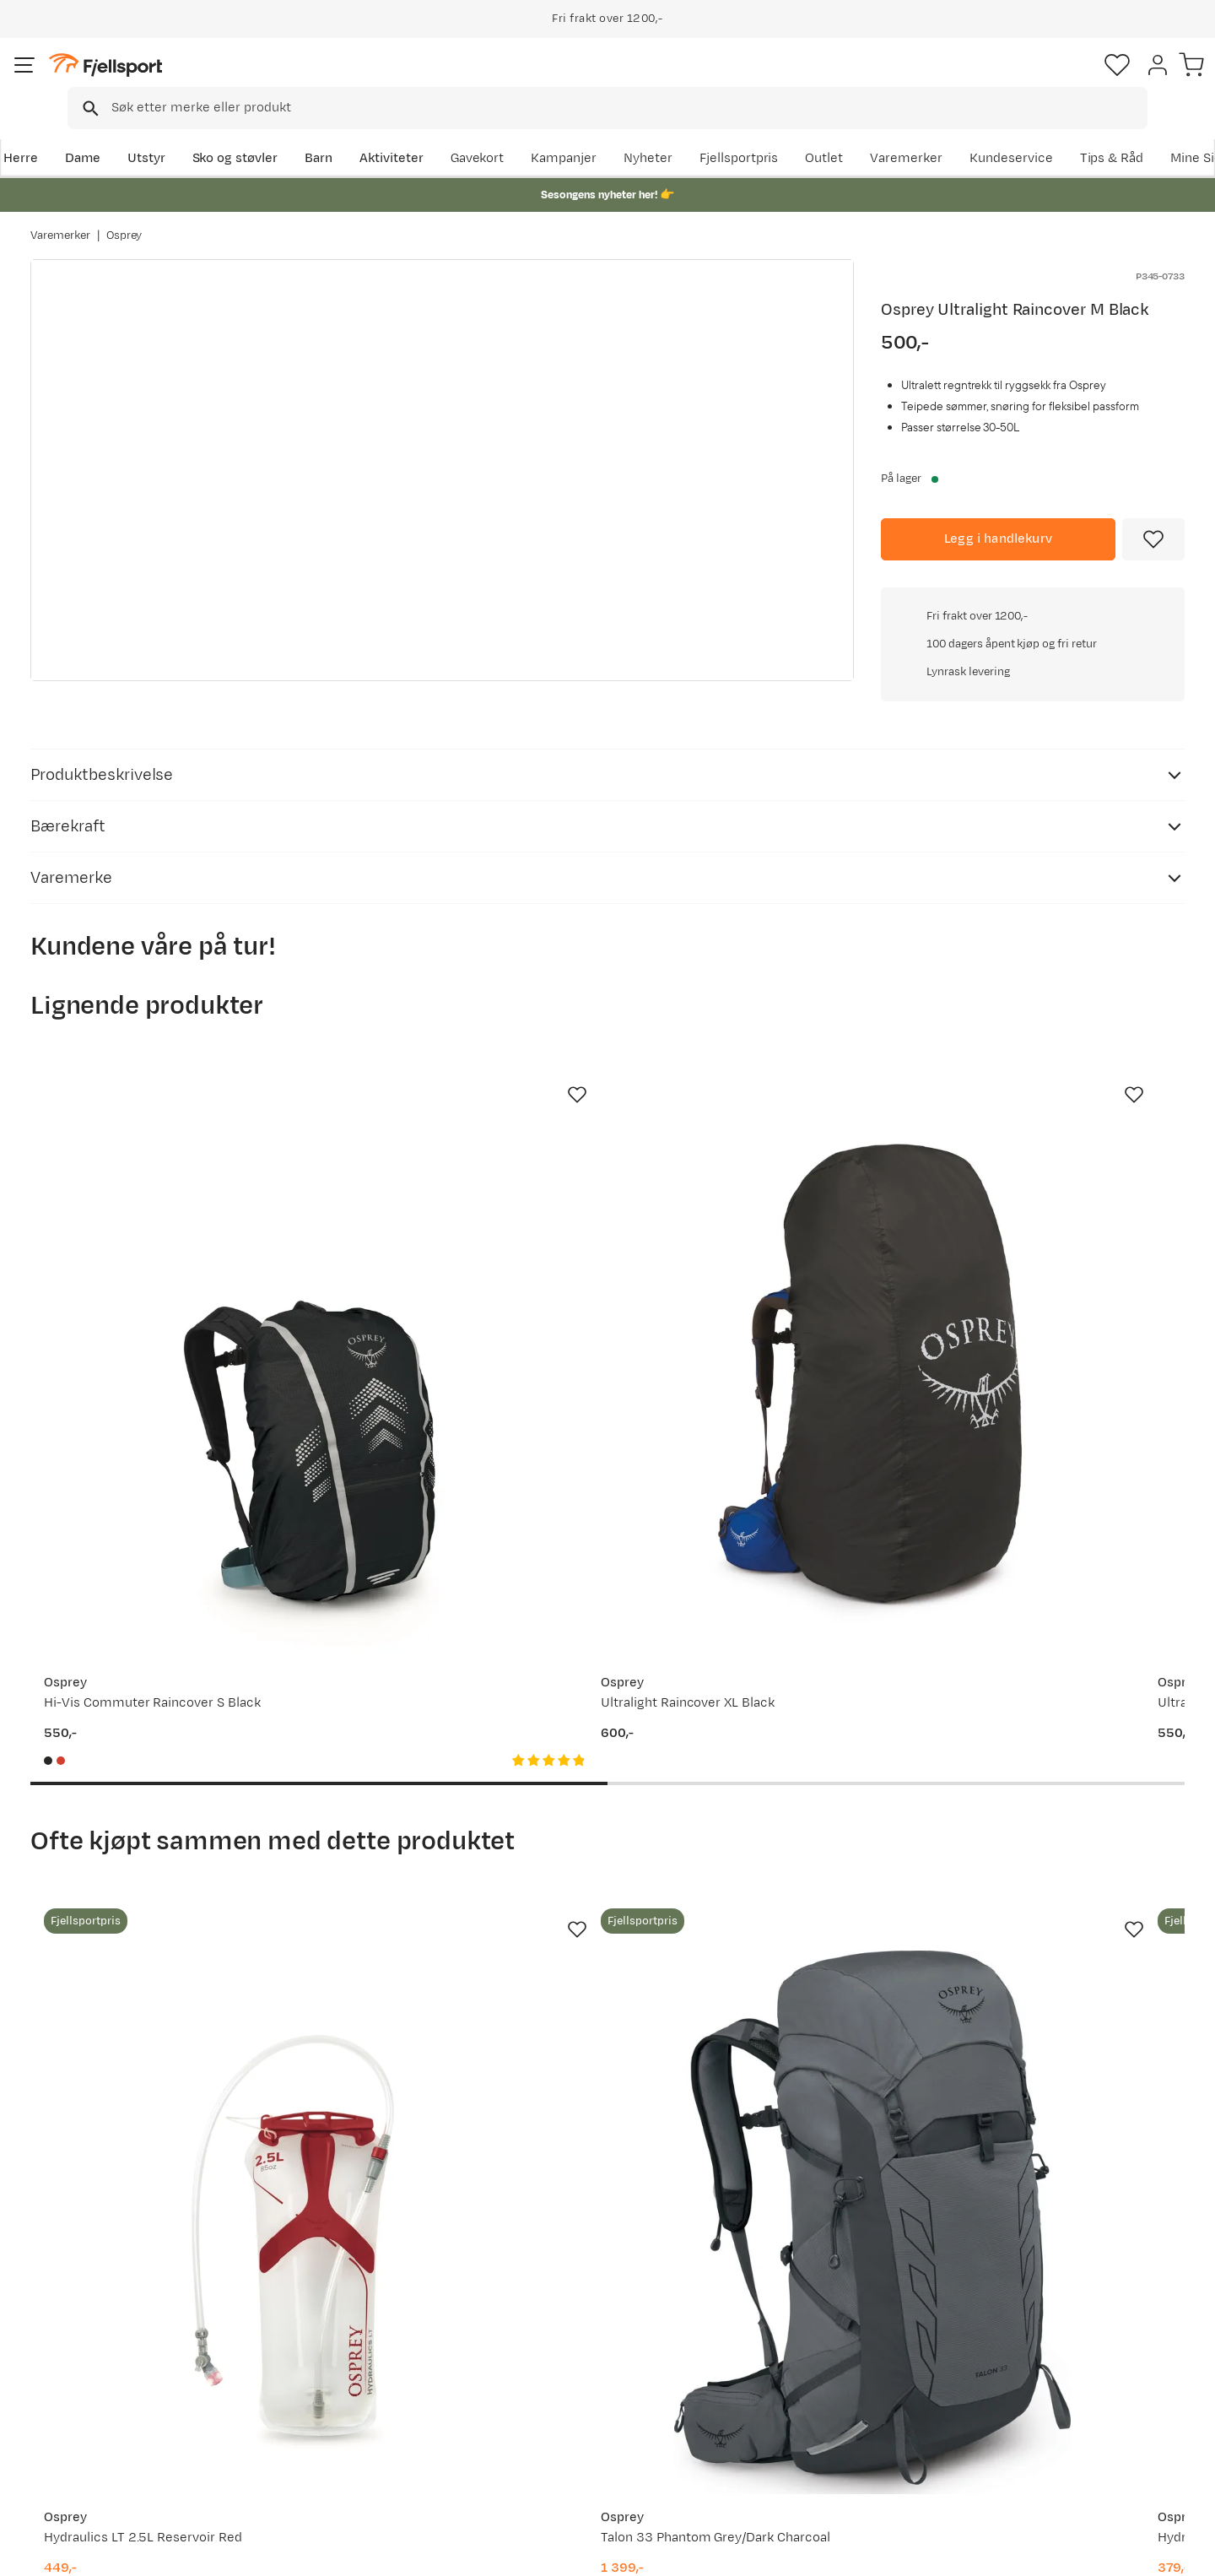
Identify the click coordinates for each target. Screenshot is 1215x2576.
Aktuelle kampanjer (339, 2327)
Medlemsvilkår (559, 2381)
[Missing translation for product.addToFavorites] (1153, 516)
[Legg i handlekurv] (998, 516)
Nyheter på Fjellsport (344, 2354)
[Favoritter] (1066, 80)
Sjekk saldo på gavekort (117, 2354)
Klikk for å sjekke (1033, 750)
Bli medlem (1115, 2182)
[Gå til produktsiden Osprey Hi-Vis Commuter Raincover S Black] (159, 1216)
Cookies (1183, 2551)
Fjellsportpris (870, 132)
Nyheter (780, 132)
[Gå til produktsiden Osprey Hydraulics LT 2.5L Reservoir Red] (159, 1801)
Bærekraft (545, 2435)
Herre (47, 132)
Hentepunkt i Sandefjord (120, 2435)
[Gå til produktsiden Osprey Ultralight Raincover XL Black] (458, 1216)
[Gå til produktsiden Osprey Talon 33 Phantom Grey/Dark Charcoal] (458, 1801)
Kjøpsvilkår (1107, 2551)
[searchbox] (642, 80)
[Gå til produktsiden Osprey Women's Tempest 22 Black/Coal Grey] (1055, 1801)
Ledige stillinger (562, 2408)
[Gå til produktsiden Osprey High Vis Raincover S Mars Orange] (1055, 1216)
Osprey (124, 218)
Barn (346, 132)
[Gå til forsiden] (115, 80)
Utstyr (174, 132)
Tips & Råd (79, 2408)
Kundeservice (1143, 132)
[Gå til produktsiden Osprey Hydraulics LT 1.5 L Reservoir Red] (757, 1801)
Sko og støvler (263, 132)
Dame (110, 132)
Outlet (956, 132)
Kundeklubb (550, 2354)
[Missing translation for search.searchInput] (289, 81)
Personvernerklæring (1001, 2551)
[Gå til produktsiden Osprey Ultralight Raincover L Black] (757, 1216)
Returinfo (76, 2381)
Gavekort (308, 2408)
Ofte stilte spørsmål (107, 2327)
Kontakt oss (83, 2462)
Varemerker (1038, 132)
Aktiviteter (419, 132)
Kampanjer (696, 132)
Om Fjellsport (556, 2327)
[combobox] (621, 80)
